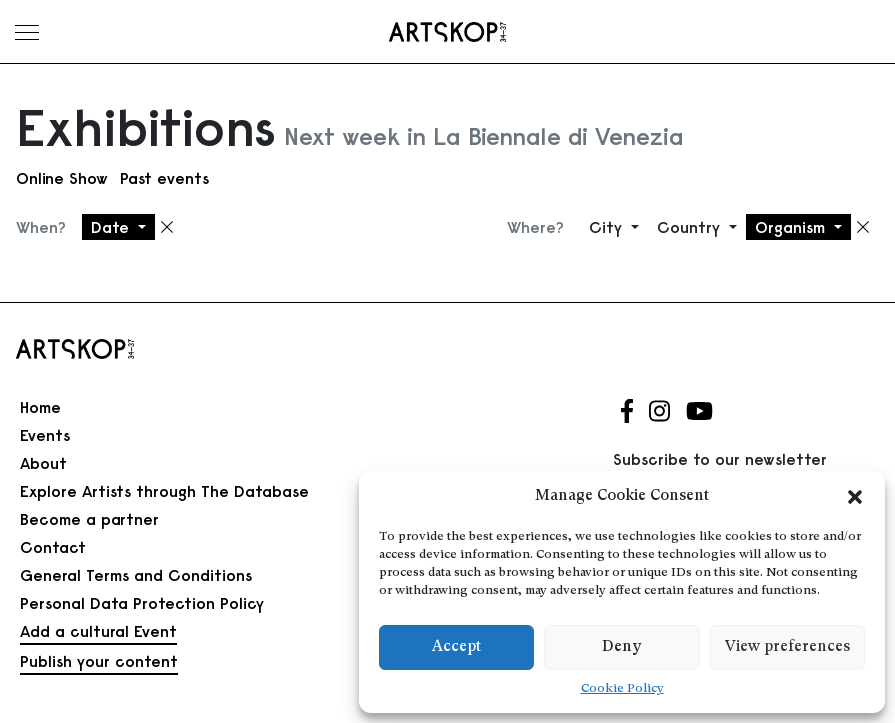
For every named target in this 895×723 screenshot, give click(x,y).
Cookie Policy (622, 689)
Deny (621, 647)
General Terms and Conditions (136, 575)
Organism (792, 227)
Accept (456, 647)
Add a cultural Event (98, 631)
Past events (164, 178)
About (43, 463)
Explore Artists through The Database (164, 491)
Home (40, 407)
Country (691, 227)
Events (45, 435)
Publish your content (99, 661)
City (608, 227)
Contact (53, 547)
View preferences (787, 647)
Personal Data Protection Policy (142, 603)
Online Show (62, 178)
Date (112, 227)
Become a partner (89, 519)
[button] (855, 497)
